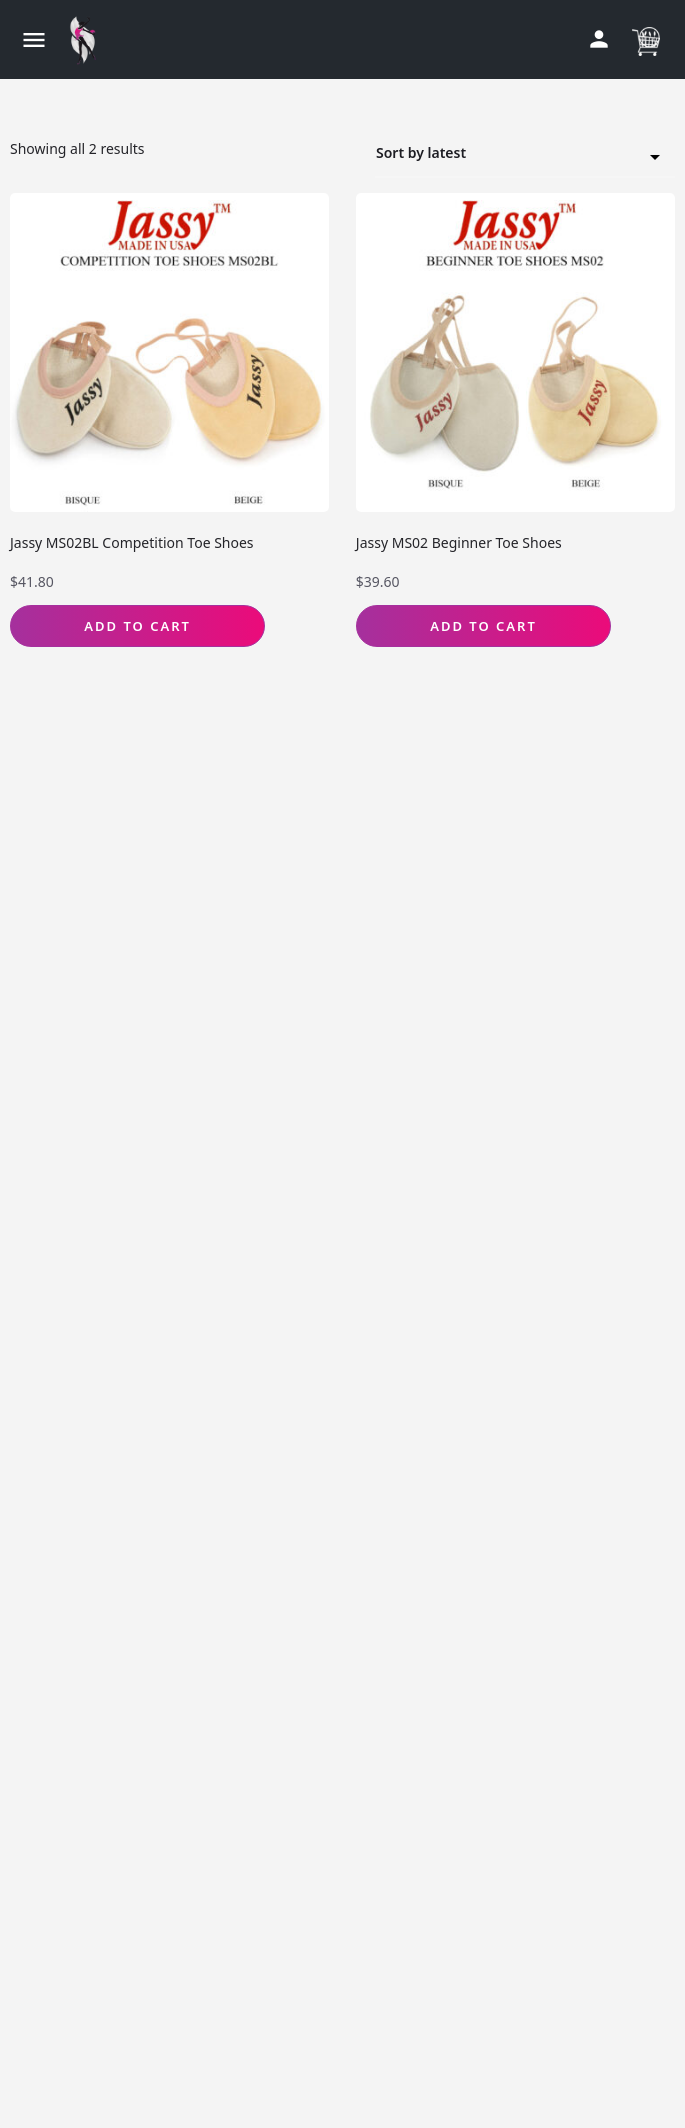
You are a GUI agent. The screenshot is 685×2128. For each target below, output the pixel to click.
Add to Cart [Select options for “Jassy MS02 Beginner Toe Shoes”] (483, 626)
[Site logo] (88, 40)
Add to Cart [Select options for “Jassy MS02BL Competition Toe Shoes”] (137, 626)
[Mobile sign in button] (599, 39)
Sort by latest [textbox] (513, 155)
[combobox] (525, 154)
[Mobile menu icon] (34, 39)
